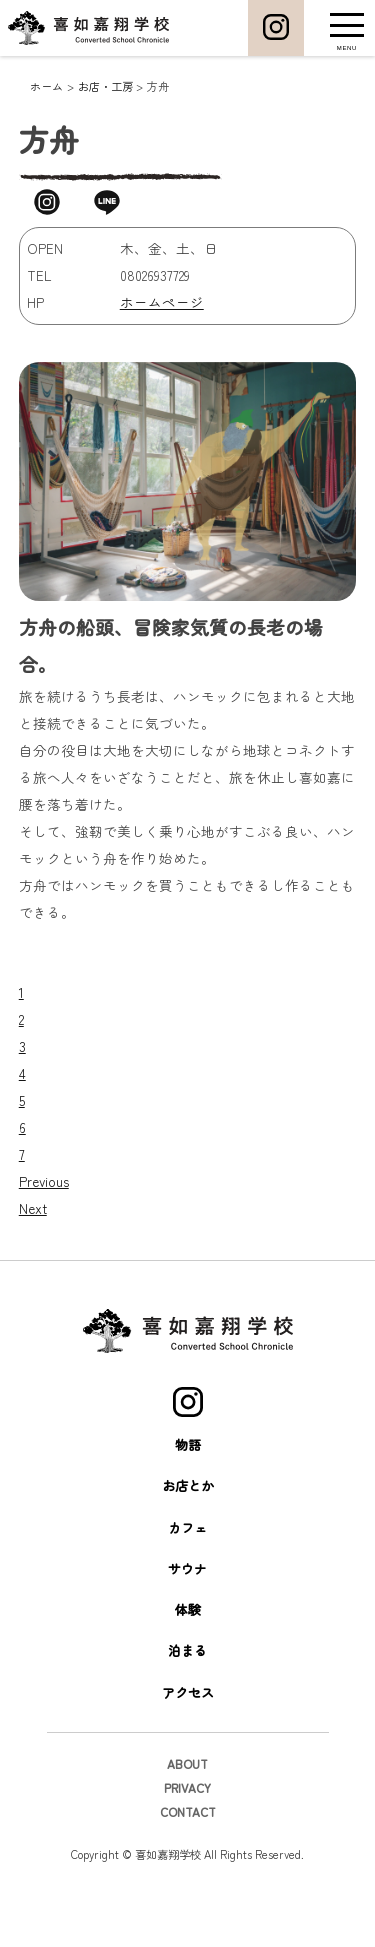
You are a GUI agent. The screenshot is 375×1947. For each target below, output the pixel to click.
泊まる (187, 1725)
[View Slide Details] (96, 1039)
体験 (188, 1683)
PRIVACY (187, 1861)
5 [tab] (22, 1174)
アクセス (188, 1766)
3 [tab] (22, 1120)
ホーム (46, 86)
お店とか (188, 1560)
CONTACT (188, 1885)
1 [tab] (21, 1066)
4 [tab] (22, 1147)
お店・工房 (105, 86)
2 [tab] (21, 1093)
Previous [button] (44, 1255)
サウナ (187, 1642)
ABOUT (187, 1837)
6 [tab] (22, 1201)
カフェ (187, 1601)
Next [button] (33, 1282)
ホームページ (162, 302)
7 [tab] (22, 1228)
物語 (188, 1518)
